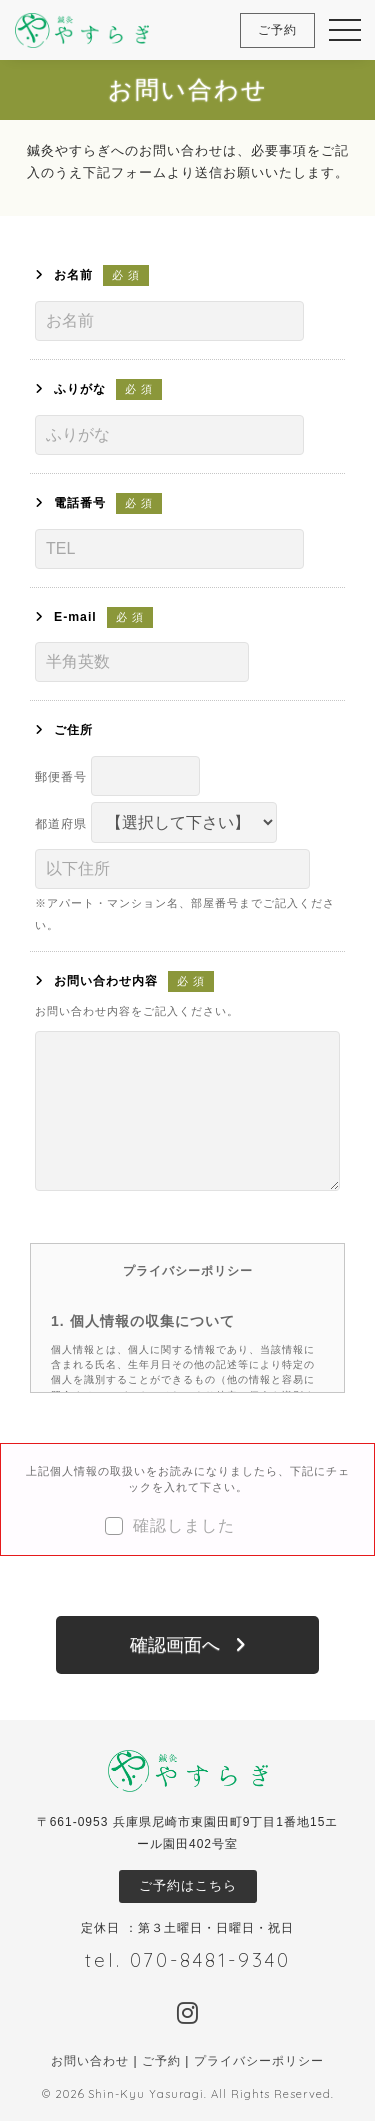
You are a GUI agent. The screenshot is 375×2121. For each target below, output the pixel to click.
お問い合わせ (90, 2061)
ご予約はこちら (188, 1885)
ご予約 (161, 2061)
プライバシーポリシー (259, 2061)
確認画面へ (175, 1645)
